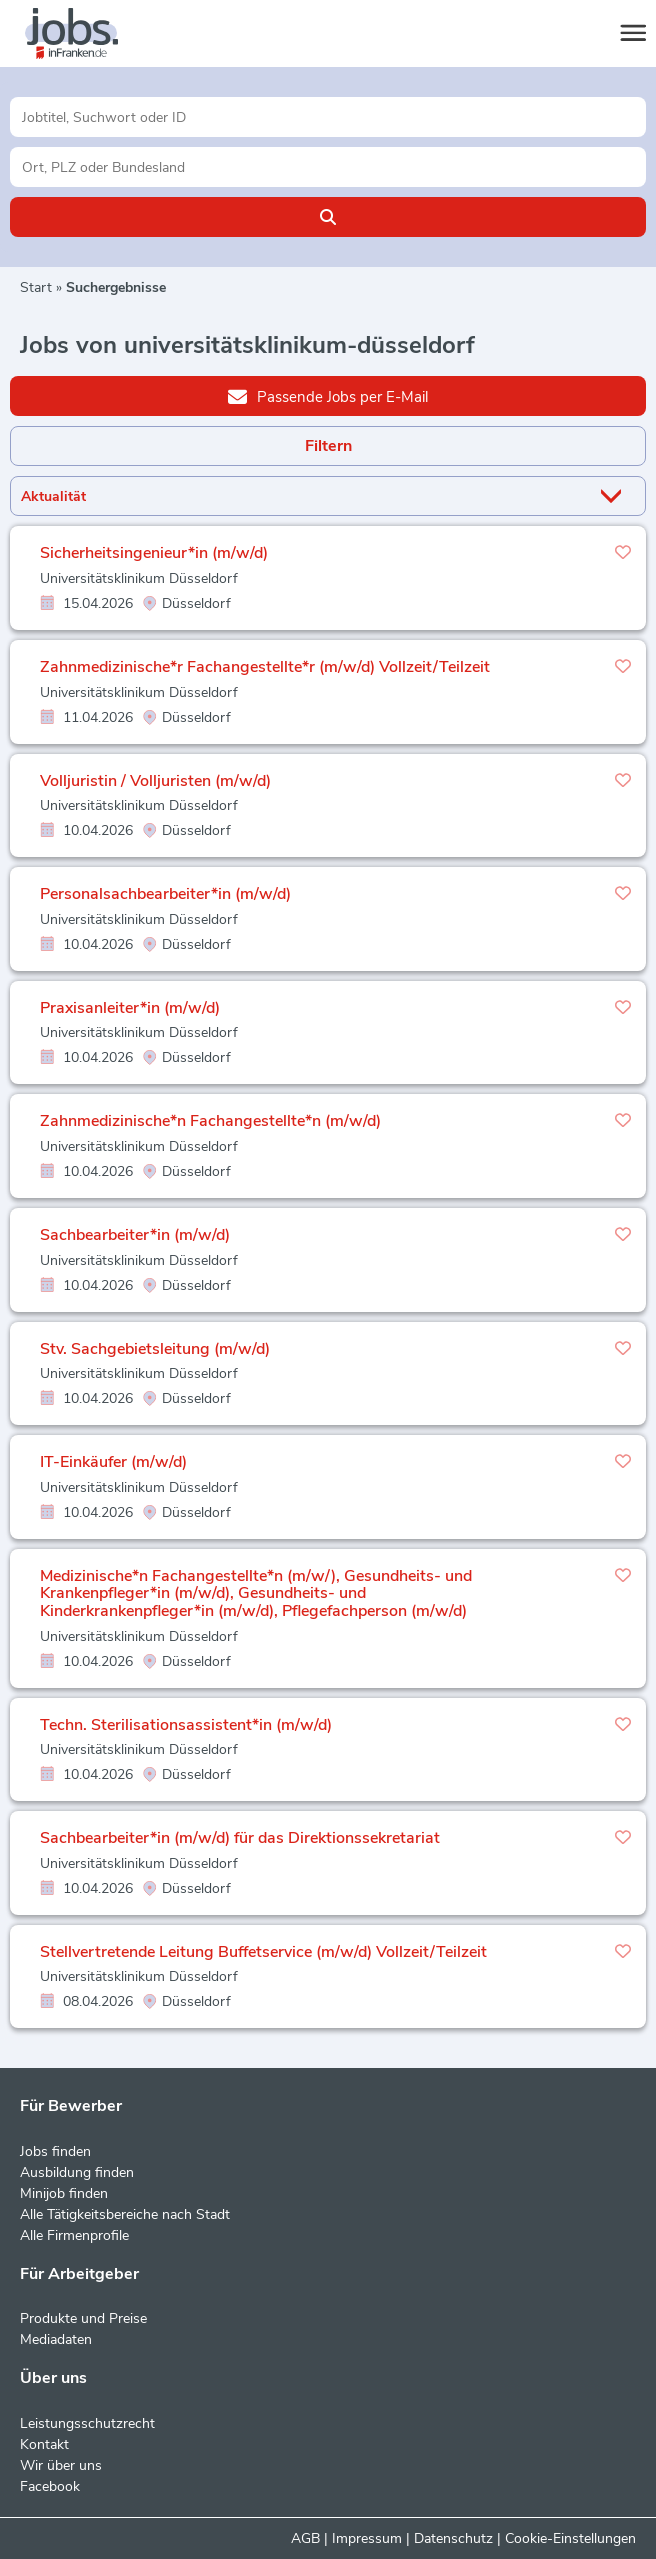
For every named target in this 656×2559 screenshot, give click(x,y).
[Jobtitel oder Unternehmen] (328, 117)
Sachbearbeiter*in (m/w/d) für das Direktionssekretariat (240, 1838)
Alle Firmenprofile (74, 2235)
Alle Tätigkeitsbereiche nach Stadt (125, 2214)
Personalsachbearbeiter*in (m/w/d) (165, 894)
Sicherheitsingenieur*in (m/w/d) (154, 553)
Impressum (367, 2538)
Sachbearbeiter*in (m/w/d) (135, 1235)
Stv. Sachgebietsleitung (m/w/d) (155, 1349)
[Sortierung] (303, 496)
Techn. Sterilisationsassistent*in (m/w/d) (186, 1725)
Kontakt (44, 2444)
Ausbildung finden (77, 2172)
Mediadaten (56, 2339)
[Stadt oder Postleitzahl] (328, 167)
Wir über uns (61, 2465)
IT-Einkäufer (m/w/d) (113, 1462)
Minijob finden (64, 2193)
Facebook (50, 2486)
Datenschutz (453, 2538)
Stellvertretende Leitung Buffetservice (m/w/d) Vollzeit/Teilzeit (263, 1952)
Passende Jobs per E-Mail (328, 396)
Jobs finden (55, 2151)
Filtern (328, 446)
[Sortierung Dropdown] (615, 496)
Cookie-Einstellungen (570, 2538)
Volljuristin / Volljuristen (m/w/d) (155, 781)
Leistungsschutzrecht (87, 2423)
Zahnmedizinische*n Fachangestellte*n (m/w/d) (210, 1121)
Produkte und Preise (83, 2318)
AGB (305, 2538)
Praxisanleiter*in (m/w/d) (130, 1008)
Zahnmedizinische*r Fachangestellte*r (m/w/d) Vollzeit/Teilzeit (265, 667)
